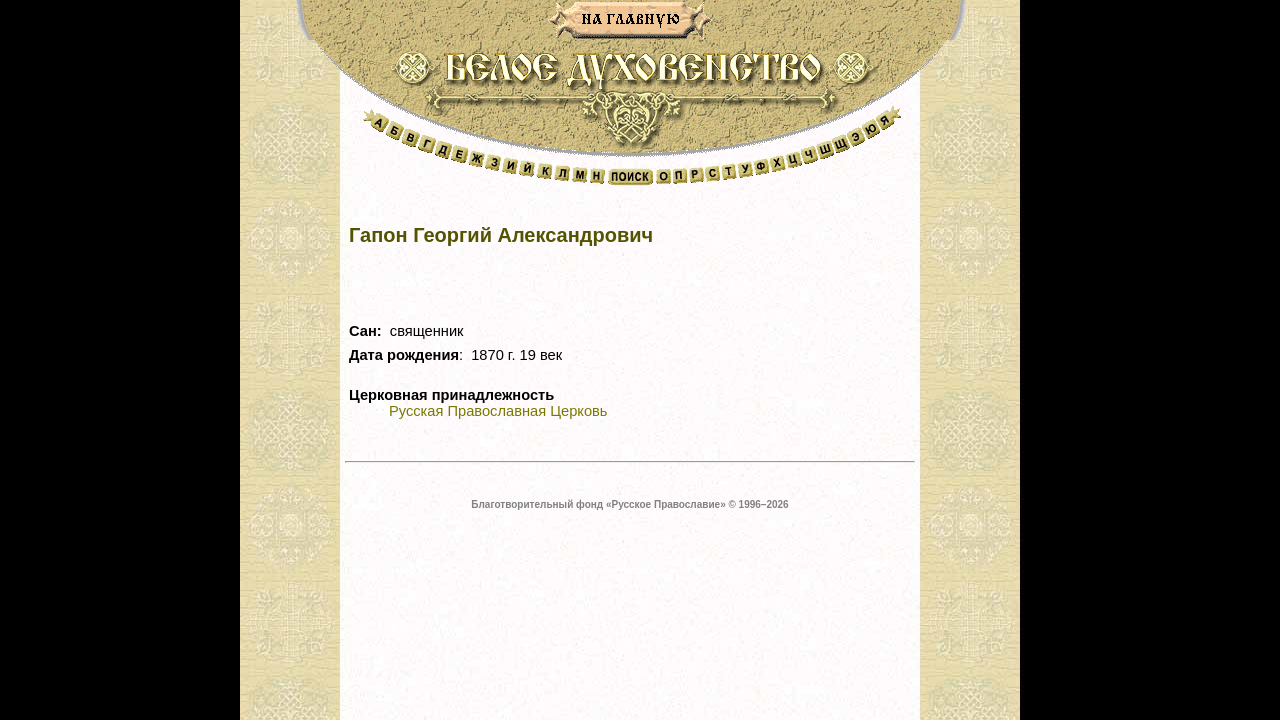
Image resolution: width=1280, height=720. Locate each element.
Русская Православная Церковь (498, 411)
